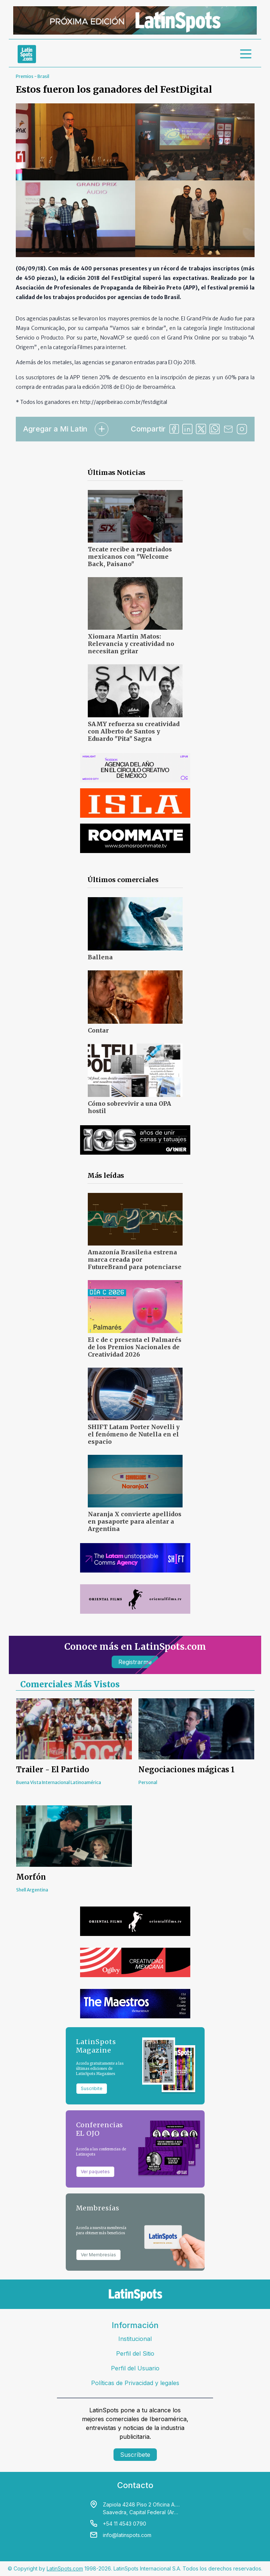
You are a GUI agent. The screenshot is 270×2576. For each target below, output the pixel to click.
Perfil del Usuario (135, 2368)
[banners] (135, 20)
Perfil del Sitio (135, 2353)
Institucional (135, 2338)
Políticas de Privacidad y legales (135, 2383)
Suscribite (91, 2088)
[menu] (246, 54)
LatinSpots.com (65, 2568)
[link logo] (27, 54)
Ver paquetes (95, 2171)
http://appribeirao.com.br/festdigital (123, 402)
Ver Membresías (98, 2254)
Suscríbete (135, 2454)
